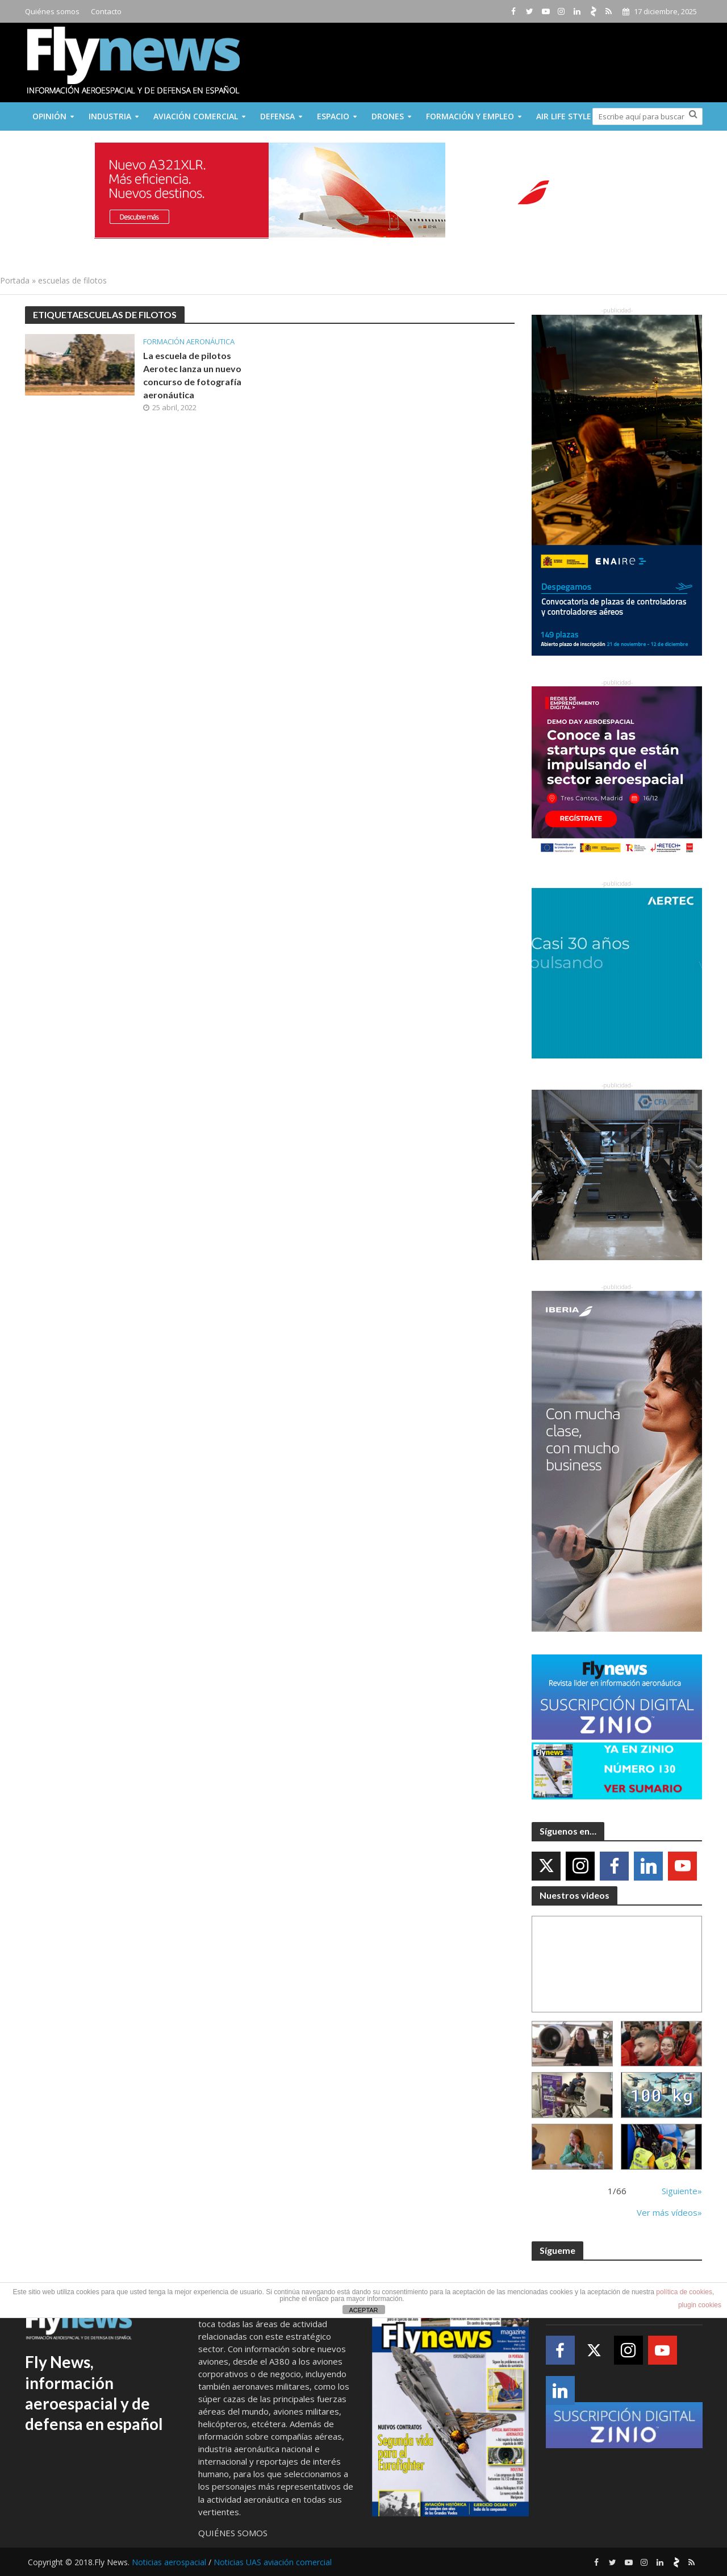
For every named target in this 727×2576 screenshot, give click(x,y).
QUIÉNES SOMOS (233, 2533)
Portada (15, 280)
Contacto (106, 11)
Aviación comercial (195, 116)
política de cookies (684, 2292)
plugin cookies (699, 2305)
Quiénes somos (52, 11)
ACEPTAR (363, 2310)
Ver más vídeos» (669, 2212)
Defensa (277, 116)
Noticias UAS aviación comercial (273, 2562)
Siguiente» (682, 2190)
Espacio (333, 116)
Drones (387, 116)
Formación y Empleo (470, 116)
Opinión (49, 116)
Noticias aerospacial (169, 2562)
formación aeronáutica (189, 342)
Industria (110, 116)
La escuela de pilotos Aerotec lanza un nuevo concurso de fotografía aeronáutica (192, 375)
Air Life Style (563, 116)
